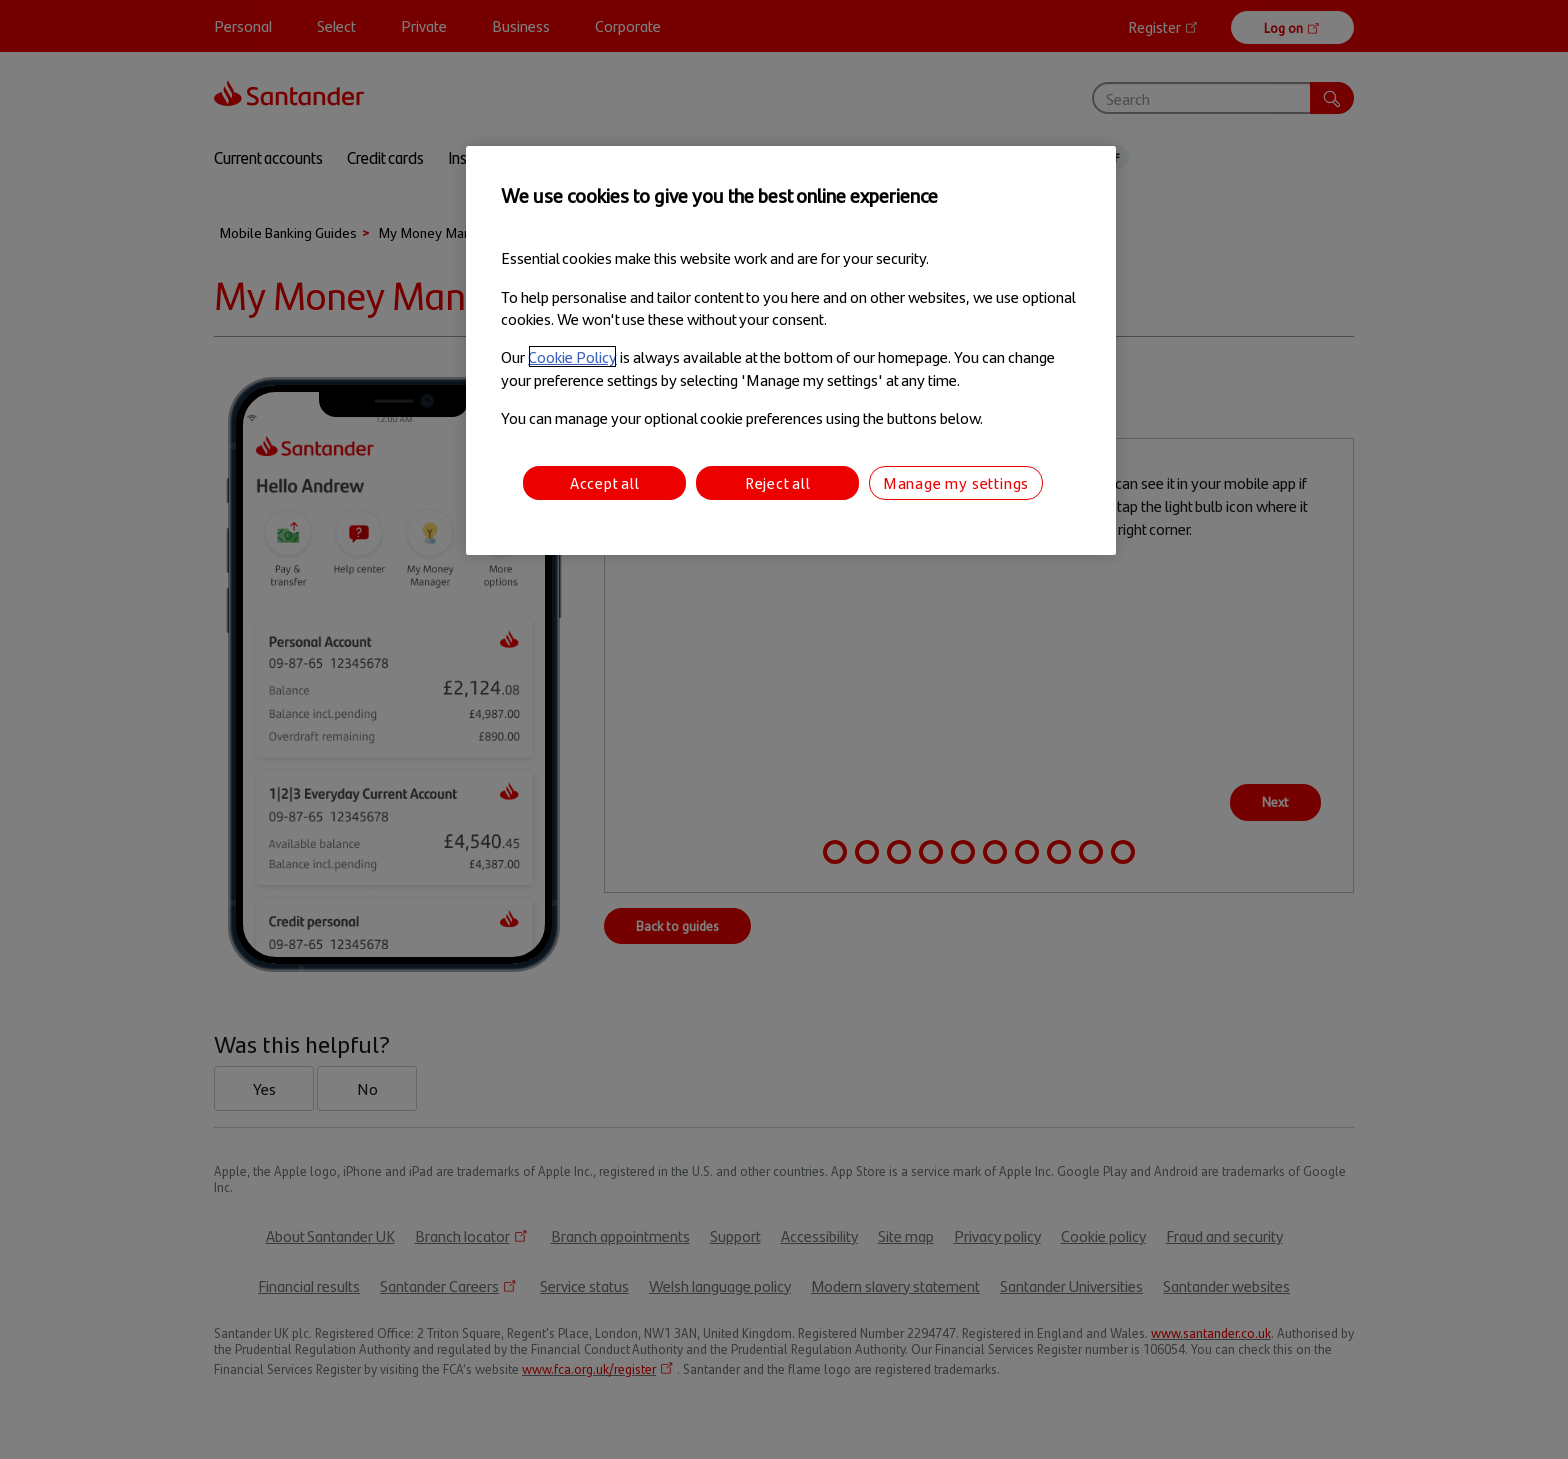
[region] (791, 350)
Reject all (778, 482)
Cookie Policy (572, 356)
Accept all (605, 482)
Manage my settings (956, 482)
